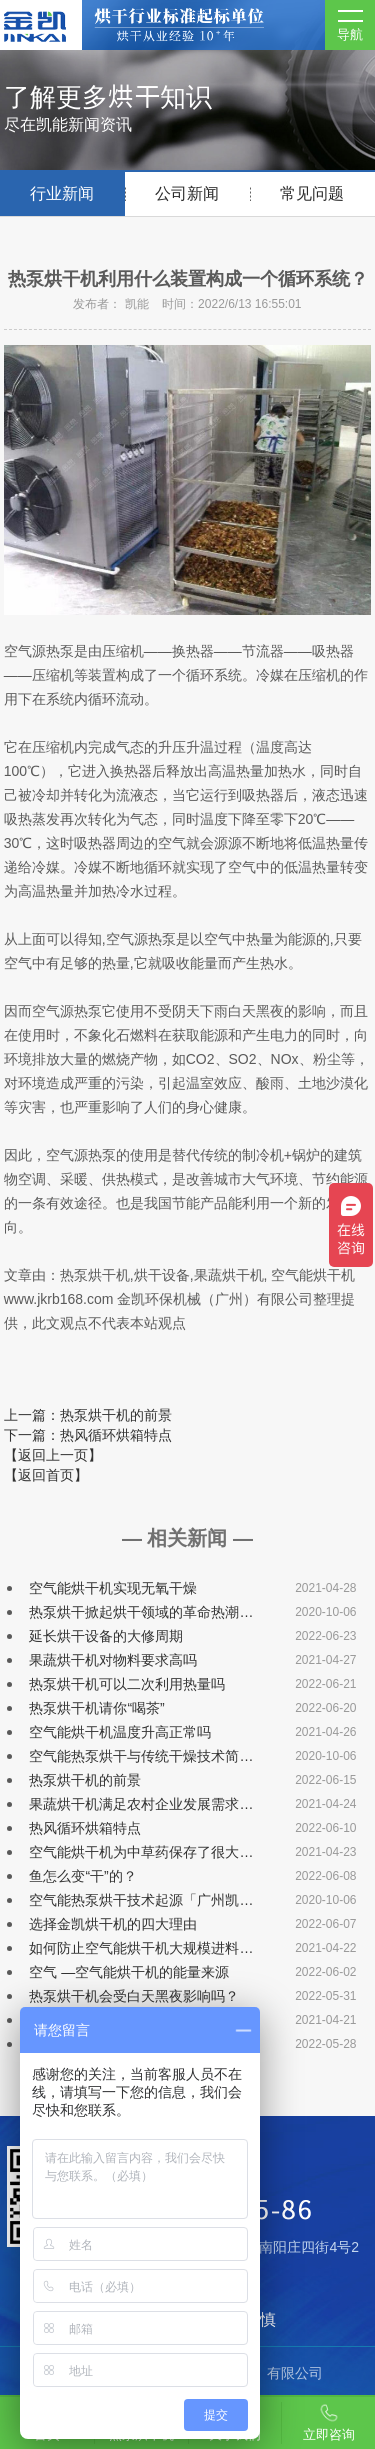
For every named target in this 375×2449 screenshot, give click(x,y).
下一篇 (88, 1435)
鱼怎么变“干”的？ (82, 1876)
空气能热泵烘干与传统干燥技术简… (141, 1756)
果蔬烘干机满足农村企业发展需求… (141, 1804)
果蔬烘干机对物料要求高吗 (113, 1660)
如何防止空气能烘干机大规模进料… (141, 1948)
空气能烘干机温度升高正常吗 (120, 1732)
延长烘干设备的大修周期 (106, 1636)
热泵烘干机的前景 (85, 1780)
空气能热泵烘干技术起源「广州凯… (141, 1900)
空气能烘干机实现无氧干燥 (113, 1588)
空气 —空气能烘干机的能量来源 (129, 1972)
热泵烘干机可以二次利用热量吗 (127, 1684)
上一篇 (88, 1415)
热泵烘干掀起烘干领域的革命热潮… (141, 1612)
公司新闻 (187, 193)
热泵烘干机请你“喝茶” (96, 1708)
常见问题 (312, 193)
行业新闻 (62, 193)
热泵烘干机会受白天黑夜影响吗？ (134, 1996)
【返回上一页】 (53, 1455)
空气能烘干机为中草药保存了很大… (141, 1852)
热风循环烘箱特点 (85, 1828)
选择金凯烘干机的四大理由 (113, 1924)
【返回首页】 (46, 1475)
